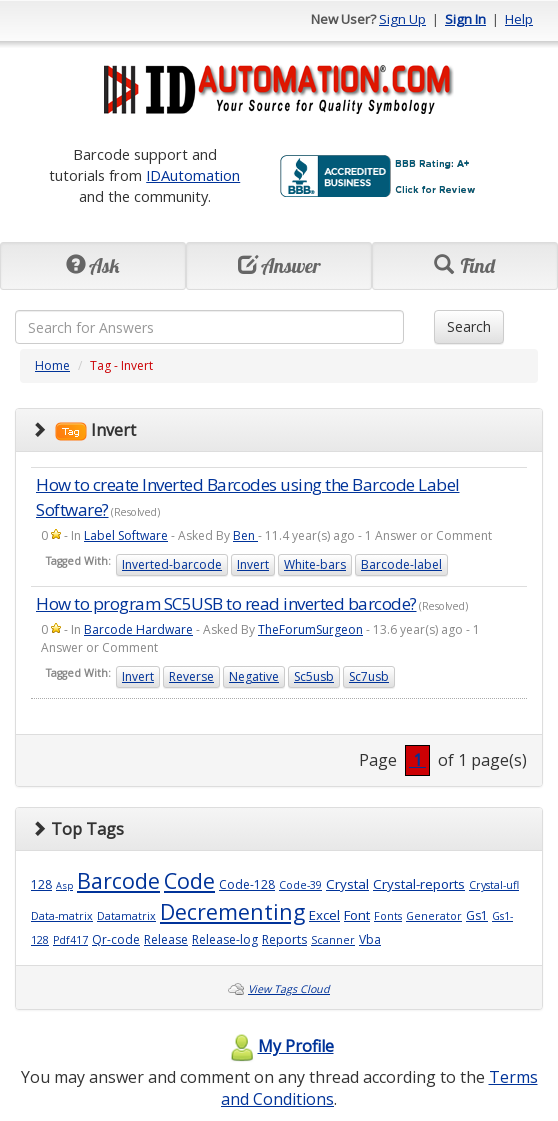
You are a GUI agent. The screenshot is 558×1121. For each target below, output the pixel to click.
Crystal (347, 884)
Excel (324, 915)
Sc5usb (314, 676)
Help (519, 19)
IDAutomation (193, 175)
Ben (245, 535)
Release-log (225, 939)
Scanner (333, 940)
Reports (284, 939)
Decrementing (232, 911)
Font (357, 915)
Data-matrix (62, 916)
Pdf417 (70, 940)
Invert (253, 564)
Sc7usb (369, 676)
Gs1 (477, 915)
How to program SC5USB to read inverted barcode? (226, 603)
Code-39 (300, 885)
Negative (254, 676)
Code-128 (247, 884)
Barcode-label (401, 564)
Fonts (388, 916)
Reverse (191, 676)
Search (469, 326)
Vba (370, 939)
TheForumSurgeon (310, 629)
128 (41, 884)
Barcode (118, 880)
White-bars (315, 564)
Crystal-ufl (494, 885)
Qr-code (116, 939)
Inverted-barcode (172, 564)
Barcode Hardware (138, 629)
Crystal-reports (419, 884)
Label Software (126, 535)
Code (189, 880)
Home (52, 365)
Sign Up (402, 19)
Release (166, 939)
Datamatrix (126, 916)
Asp (64, 885)
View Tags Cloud (289, 989)
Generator (434, 916)
